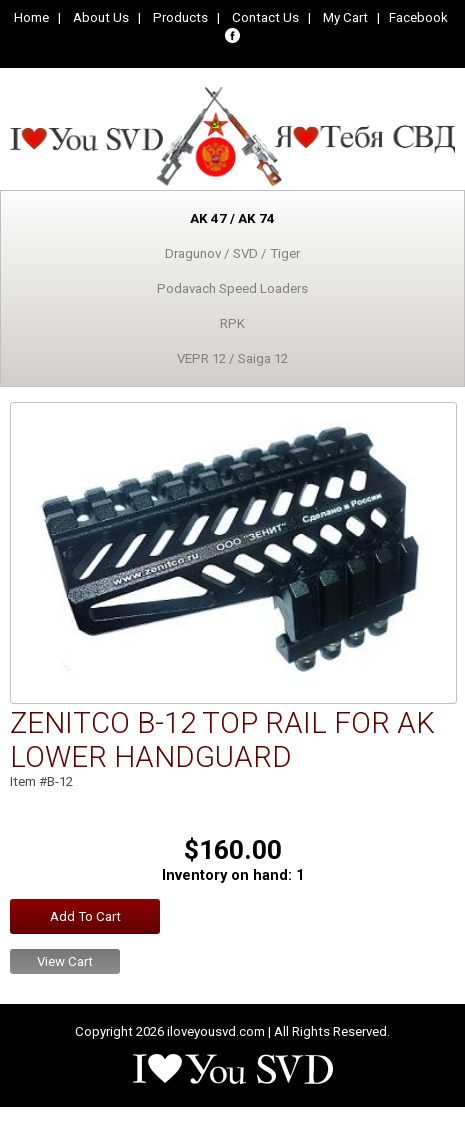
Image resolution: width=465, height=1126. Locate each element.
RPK (232, 323)
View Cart (65, 961)
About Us (101, 17)
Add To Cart (85, 916)
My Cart (345, 17)
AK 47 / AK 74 (232, 218)
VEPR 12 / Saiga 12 (232, 358)
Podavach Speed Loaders (232, 288)
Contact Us (265, 17)
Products (180, 17)
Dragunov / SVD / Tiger (232, 253)
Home (31, 17)
